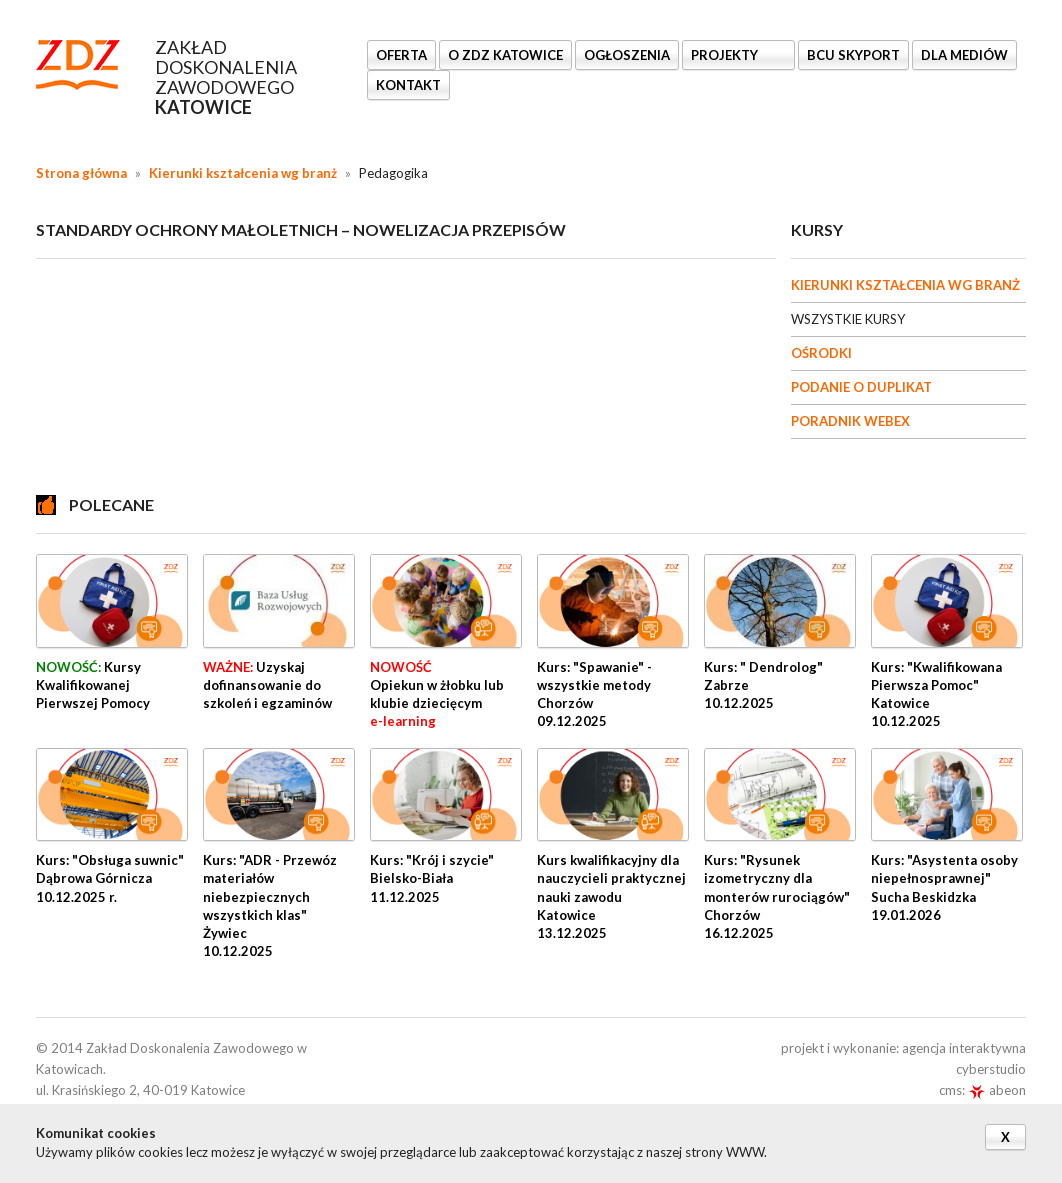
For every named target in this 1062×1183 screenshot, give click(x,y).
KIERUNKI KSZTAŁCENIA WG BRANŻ (905, 285)
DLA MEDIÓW (964, 55)
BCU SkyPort (853, 55)
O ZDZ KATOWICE (505, 55)
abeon (997, 1090)
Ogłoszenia (627, 55)
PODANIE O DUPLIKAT (861, 387)
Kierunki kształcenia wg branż (243, 173)
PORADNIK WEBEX (850, 421)
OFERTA (401, 55)
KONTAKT (408, 85)
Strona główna (81, 173)
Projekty (726, 55)
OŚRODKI (821, 353)
